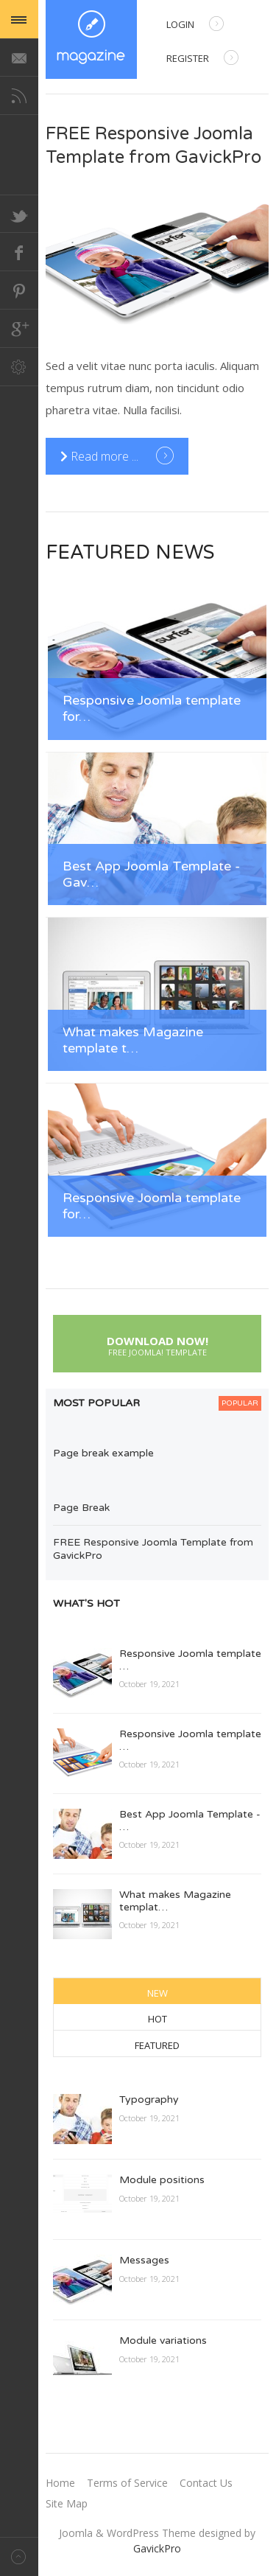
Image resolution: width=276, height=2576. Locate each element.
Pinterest (19, 290)
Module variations (163, 2340)
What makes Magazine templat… (175, 1900)
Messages (144, 2260)
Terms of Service (127, 2483)
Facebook (19, 252)
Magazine (91, 39)
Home (60, 2483)
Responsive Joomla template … (190, 1659)
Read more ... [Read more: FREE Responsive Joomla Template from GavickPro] (100, 456)
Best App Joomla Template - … (190, 1820)
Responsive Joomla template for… (152, 709)
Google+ (19, 329)
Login (195, 25)
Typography (149, 2099)
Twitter (19, 214)
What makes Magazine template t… (133, 1040)
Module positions (162, 2180)
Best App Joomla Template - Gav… (151, 874)
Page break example (103, 1453)
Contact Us (206, 2483)
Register (202, 59)
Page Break (81, 1507)
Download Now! (157, 1344)
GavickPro (157, 2548)
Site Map (67, 2503)
